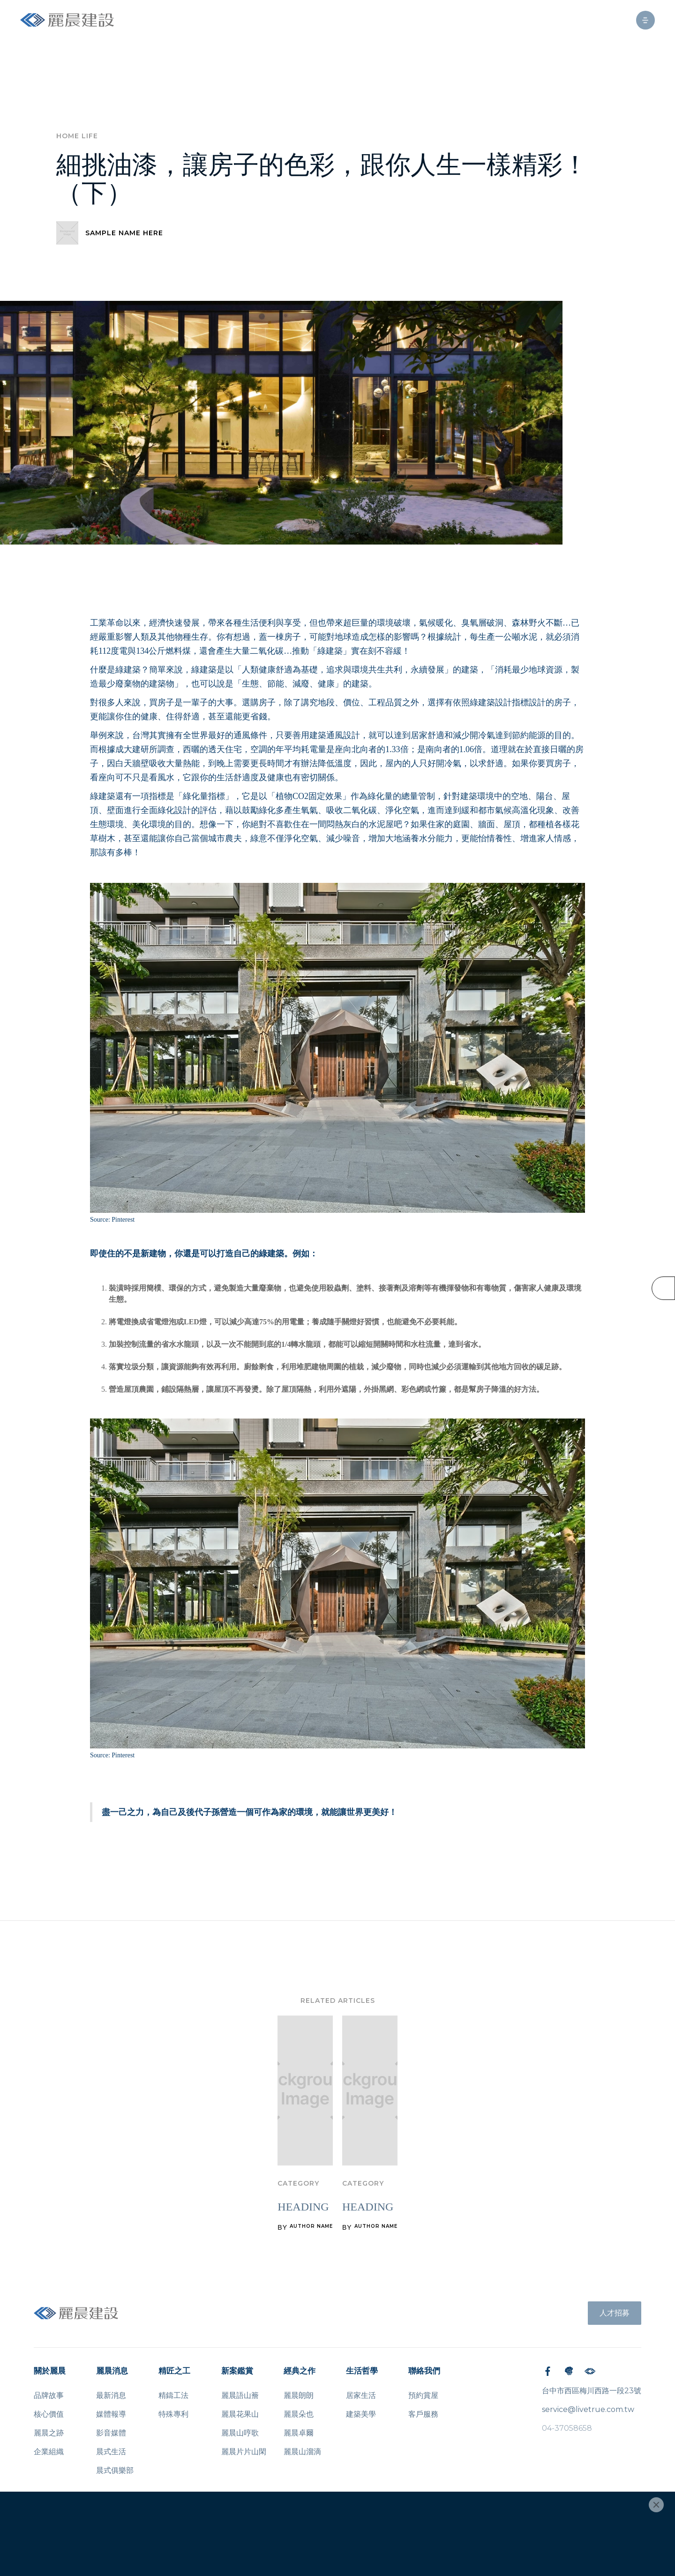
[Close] (656, 2504)
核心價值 (49, 2414)
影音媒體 (111, 2432)
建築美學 (361, 2414)
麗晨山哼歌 (240, 2432)
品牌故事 (49, 2395)
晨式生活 (111, 2451)
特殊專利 (173, 2414)
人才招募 (615, 2313)
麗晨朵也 (299, 2414)
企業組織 (49, 2451)
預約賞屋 (423, 2395)
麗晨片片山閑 (243, 2451)
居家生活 (361, 2395)
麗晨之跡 (49, 2432)
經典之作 (299, 2371)
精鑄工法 (173, 2395)
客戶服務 (423, 2414)
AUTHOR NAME (311, 2226)
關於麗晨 (50, 2371)
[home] (67, 19)
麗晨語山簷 (240, 2395)
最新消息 (111, 2395)
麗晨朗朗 (299, 2395)
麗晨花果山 (240, 2414)
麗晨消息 (112, 2371)
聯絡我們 (424, 2371)
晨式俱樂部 (115, 2470)
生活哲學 (362, 2371)
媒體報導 (111, 2414)
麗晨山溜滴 (302, 2451)
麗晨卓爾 (299, 2432)
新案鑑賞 (237, 2371)
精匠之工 (174, 2371)
